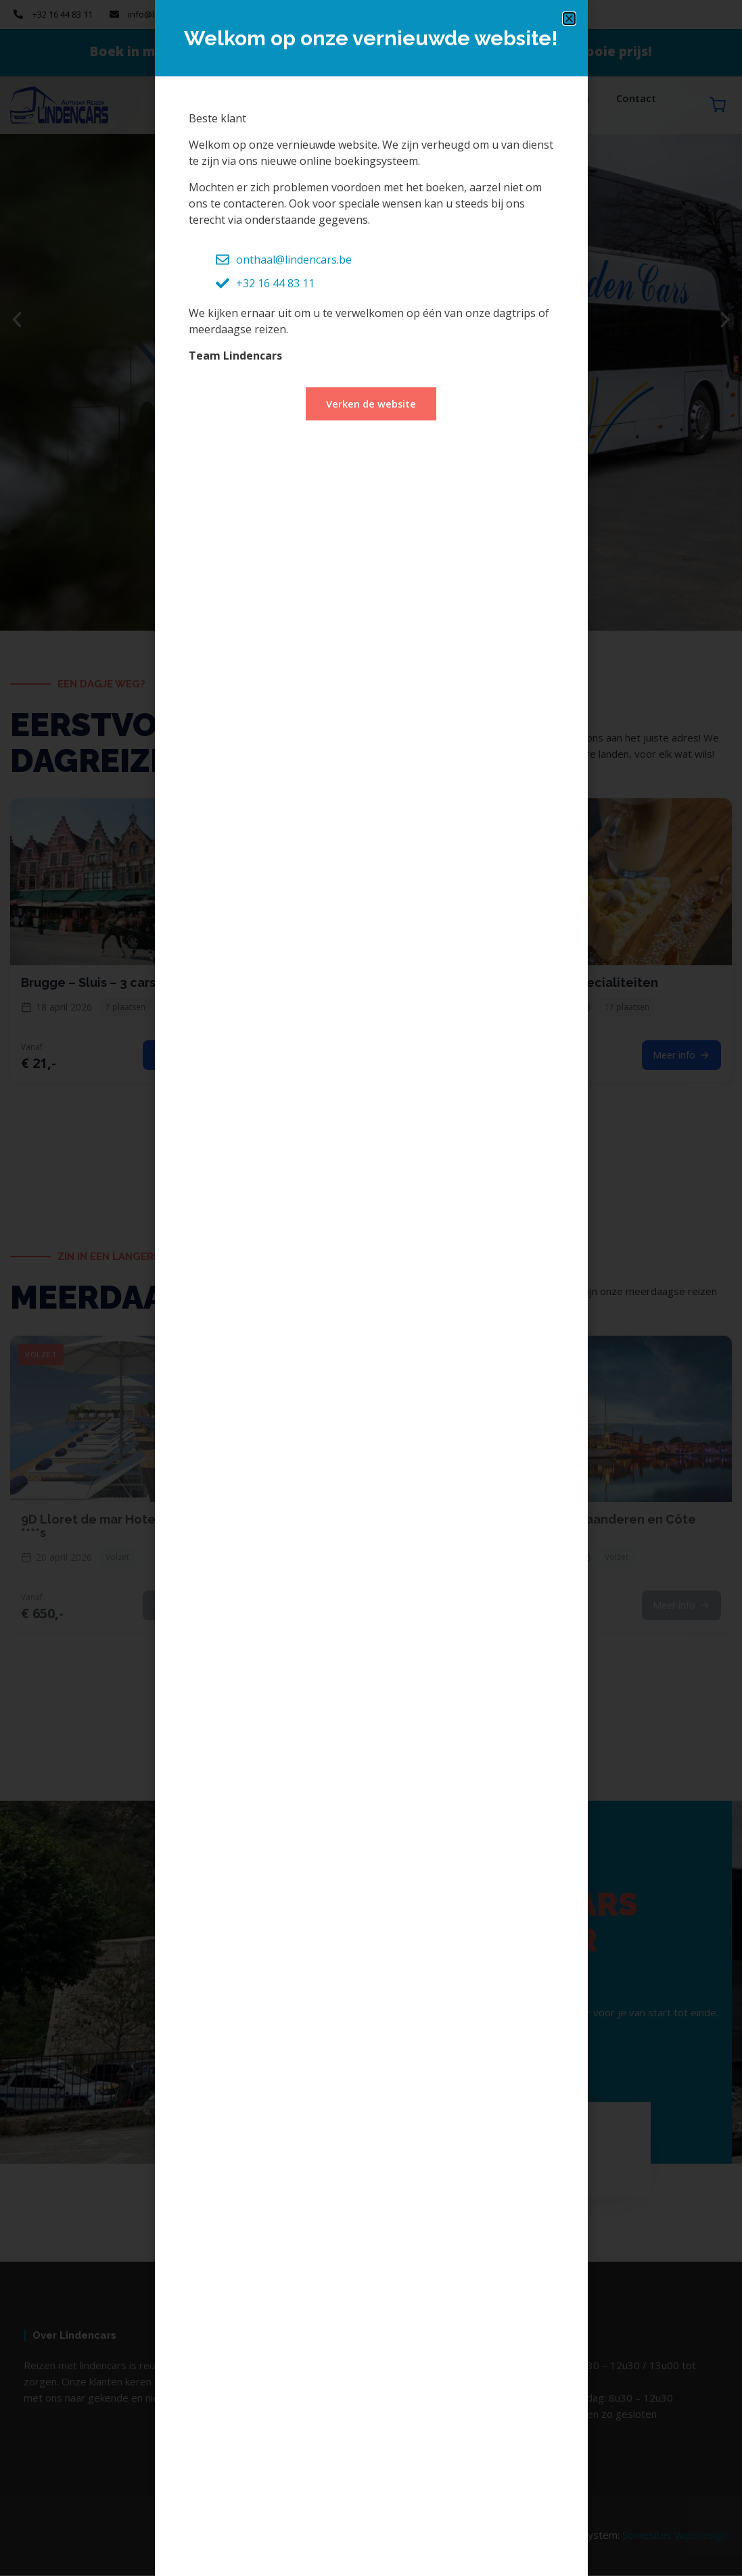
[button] (569, 19)
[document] (371, 1288)
